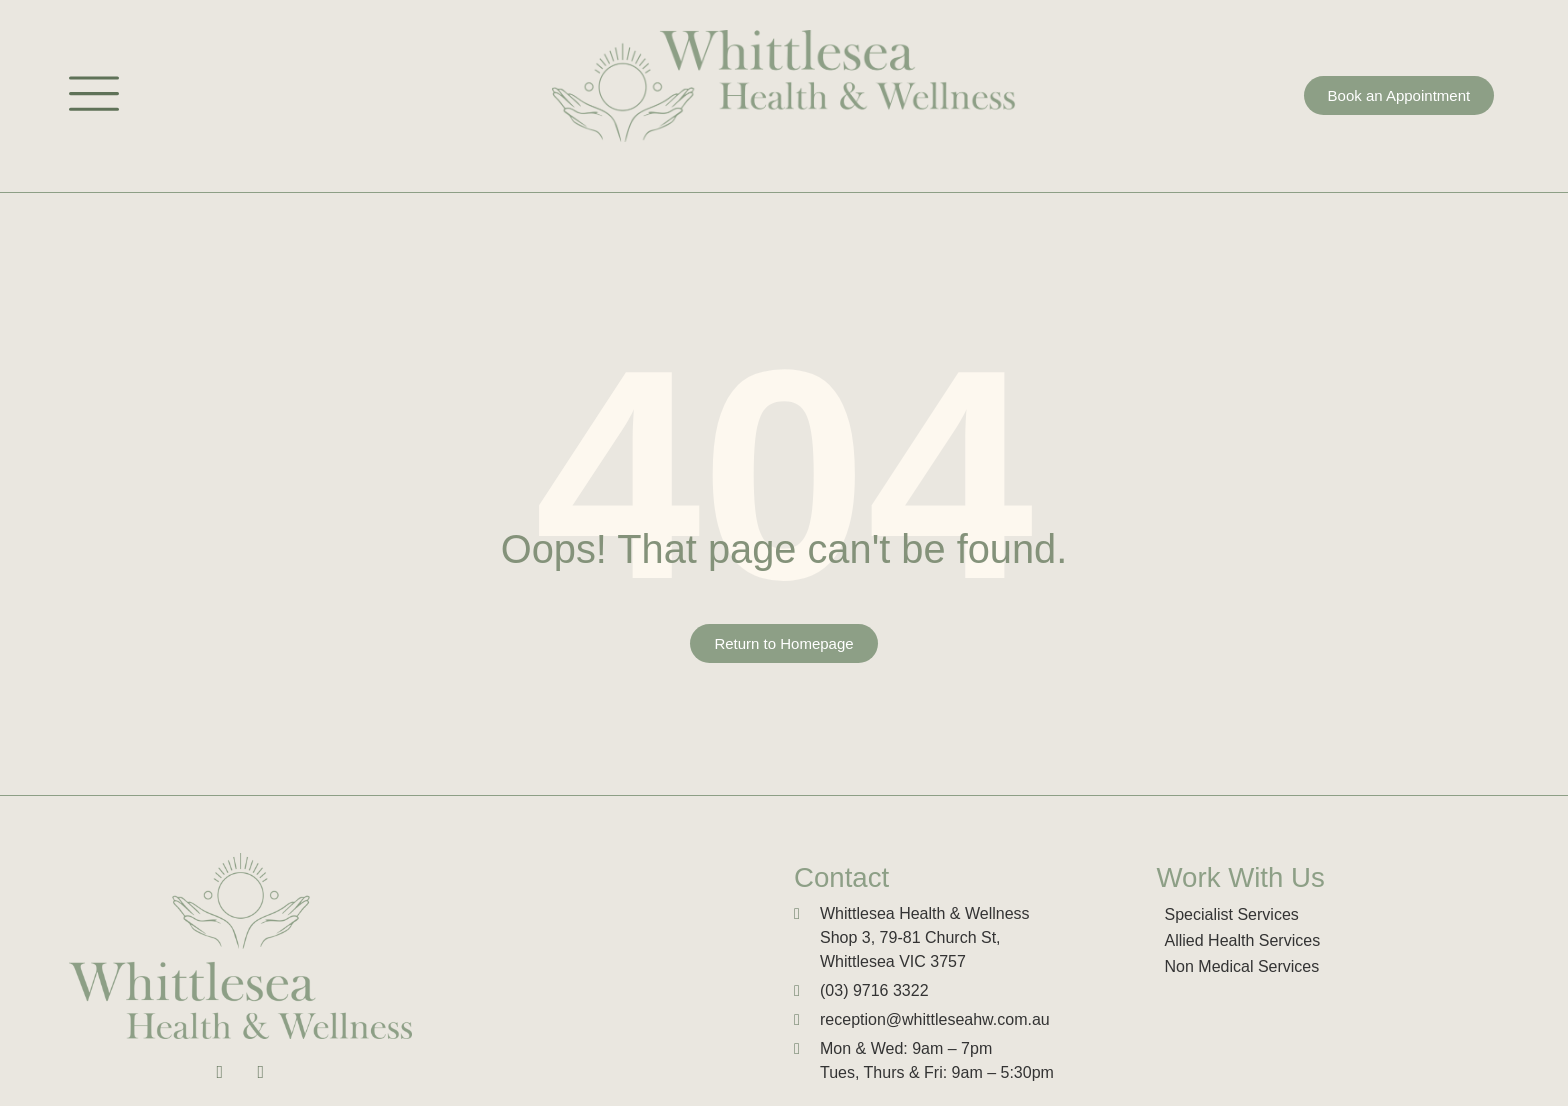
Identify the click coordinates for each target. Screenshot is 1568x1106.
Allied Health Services (1243, 940)
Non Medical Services (1242, 966)
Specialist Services (1232, 914)
